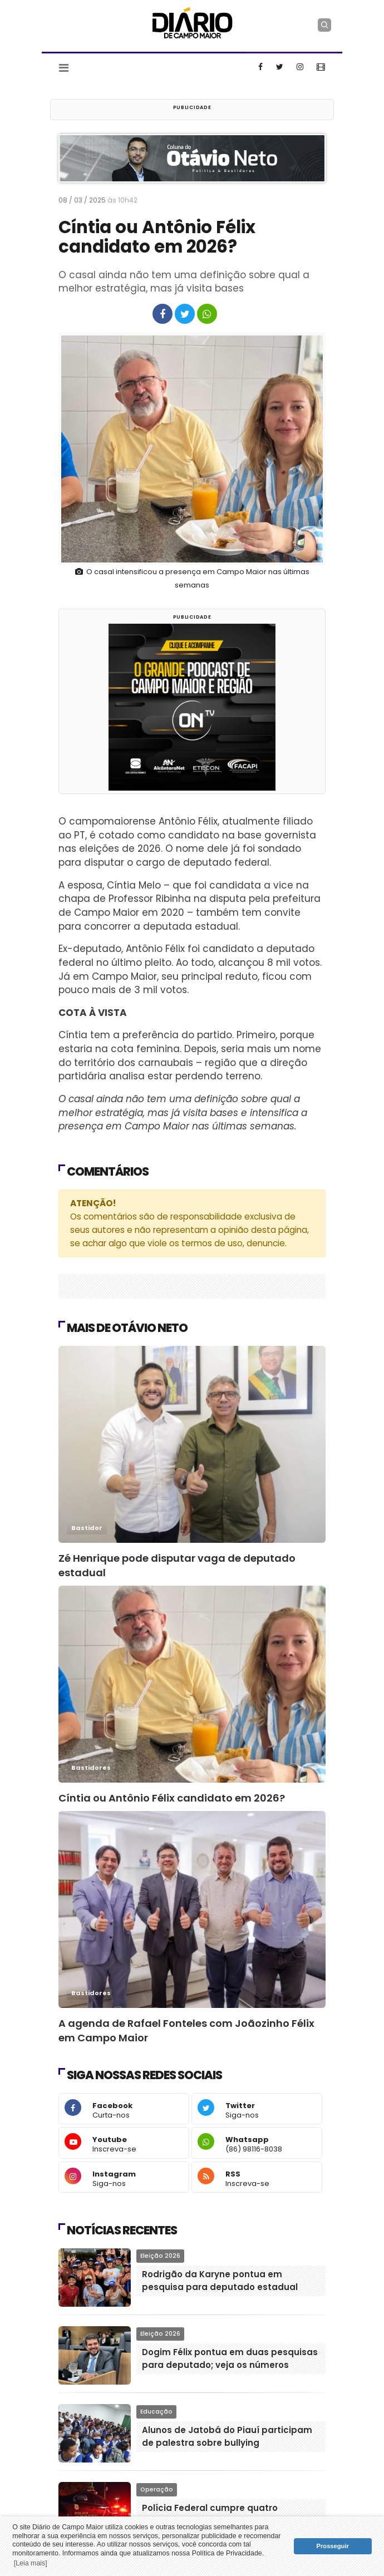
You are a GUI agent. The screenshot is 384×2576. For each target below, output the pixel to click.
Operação (156, 2489)
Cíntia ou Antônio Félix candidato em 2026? (171, 1798)
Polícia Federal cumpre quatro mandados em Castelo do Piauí (213, 2514)
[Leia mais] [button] (30, 2563)
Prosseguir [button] (333, 2546)
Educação (156, 2411)
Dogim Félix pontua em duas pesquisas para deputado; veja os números (230, 2358)
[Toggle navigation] (63, 67)
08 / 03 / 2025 (100, 200)
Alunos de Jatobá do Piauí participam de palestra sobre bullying (227, 2436)
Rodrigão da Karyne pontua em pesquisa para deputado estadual (220, 2280)
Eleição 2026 (160, 2256)
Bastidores (91, 1767)
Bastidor (86, 1527)
